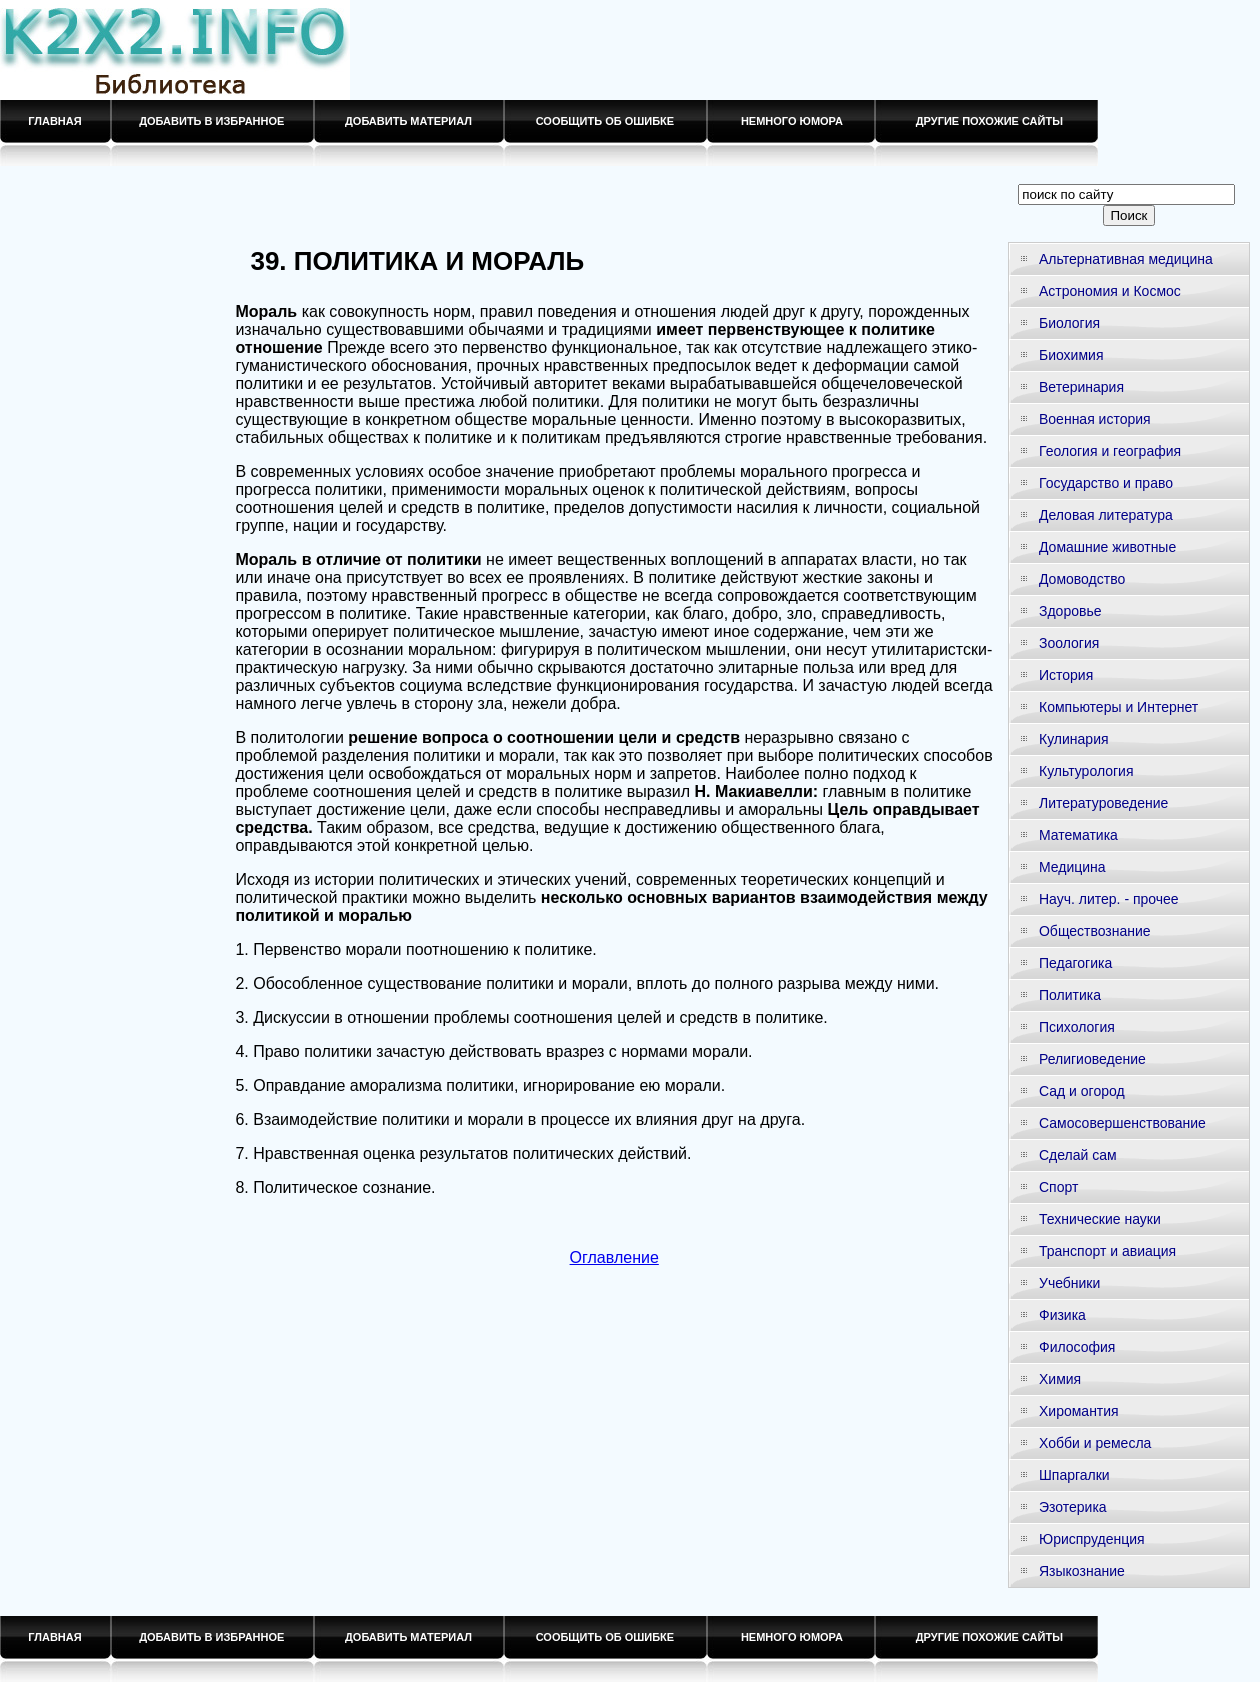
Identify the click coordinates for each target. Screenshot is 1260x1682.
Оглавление (614, 1257)
